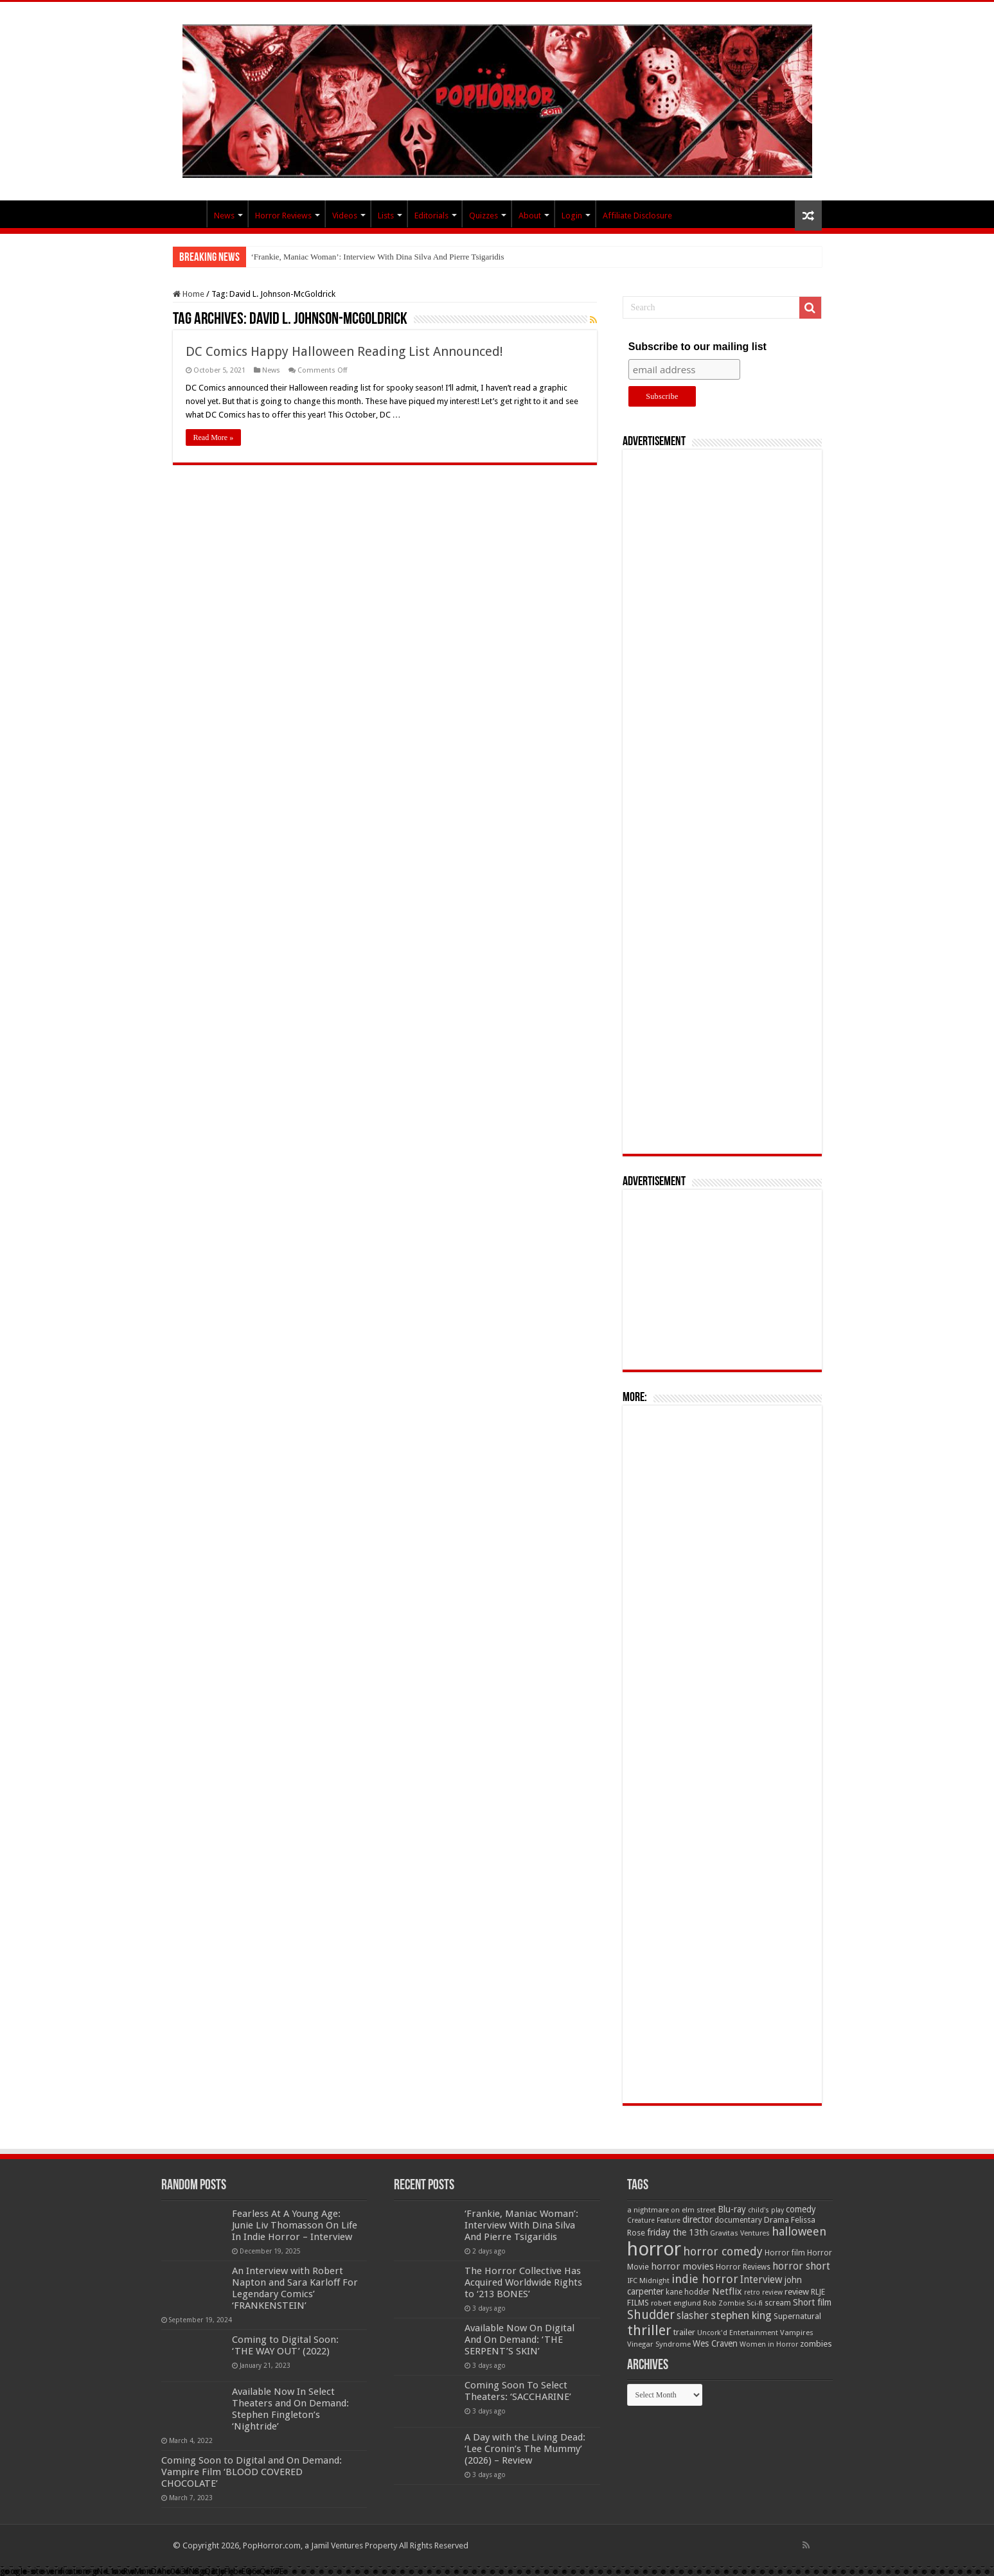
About (530, 215)
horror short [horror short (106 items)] (801, 2266)
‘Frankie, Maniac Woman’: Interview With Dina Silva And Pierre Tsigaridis (377, 256)
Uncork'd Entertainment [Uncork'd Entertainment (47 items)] (737, 2333)
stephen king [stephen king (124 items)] (741, 2315)
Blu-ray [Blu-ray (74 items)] (732, 2209)
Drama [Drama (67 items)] (776, 2220)
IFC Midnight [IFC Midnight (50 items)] (648, 2280)
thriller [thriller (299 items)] (649, 2330)
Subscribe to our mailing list (697, 346)
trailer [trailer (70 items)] (684, 2332)
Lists (386, 215)
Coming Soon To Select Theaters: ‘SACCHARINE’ (518, 2391)
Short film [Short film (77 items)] (812, 2302)
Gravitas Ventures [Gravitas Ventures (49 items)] (740, 2232)
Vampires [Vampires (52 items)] (796, 2332)
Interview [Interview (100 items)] (761, 2280)
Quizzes (483, 215)
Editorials (431, 215)
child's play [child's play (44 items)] (766, 2210)
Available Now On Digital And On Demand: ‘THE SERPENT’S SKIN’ (519, 2339)
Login (572, 215)
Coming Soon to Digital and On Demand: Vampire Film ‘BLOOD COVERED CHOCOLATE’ (251, 2472)
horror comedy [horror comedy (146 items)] (723, 2251)
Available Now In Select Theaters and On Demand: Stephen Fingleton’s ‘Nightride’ (290, 2409)
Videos (344, 215)
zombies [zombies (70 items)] (816, 2344)
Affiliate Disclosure (637, 215)
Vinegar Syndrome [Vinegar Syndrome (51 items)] (659, 2344)
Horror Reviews (283, 215)
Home (188, 294)
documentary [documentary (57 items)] (738, 2220)
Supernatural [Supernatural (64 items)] (797, 2316)
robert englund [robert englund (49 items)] (676, 2302)
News (224, 215)
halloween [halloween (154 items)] (799, 2231)
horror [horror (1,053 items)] (654, 2249)
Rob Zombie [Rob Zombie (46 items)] (724, 2303)
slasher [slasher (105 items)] (693, 2315)
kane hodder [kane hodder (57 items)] (688, 2292)
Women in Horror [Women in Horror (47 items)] (769, 2344)
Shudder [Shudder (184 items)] (651, 2314)
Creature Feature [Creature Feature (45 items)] (653, 2220)
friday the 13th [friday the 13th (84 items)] (677, 2232)
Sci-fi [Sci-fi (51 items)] (755, 2302)
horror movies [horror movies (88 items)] (682, 2266)
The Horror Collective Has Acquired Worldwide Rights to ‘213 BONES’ (523, 2282)
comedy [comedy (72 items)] (801, 2209)
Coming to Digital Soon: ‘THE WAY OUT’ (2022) (285, 2345)
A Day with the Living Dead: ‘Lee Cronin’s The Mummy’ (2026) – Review (525, 2448)
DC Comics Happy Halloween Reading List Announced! (344, 351)
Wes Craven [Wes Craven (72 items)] (715, 2343)
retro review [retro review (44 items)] (763, 2292)
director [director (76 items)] (697, 2219)
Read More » (213, 437)
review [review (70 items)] (797, 2292)
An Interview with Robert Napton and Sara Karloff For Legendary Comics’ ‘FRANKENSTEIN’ (295, 2288)
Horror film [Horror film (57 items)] (785, 2252)
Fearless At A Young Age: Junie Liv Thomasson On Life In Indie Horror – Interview (294, 2225)
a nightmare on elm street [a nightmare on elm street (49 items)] (671, 2209)
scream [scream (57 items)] (778, 2302)
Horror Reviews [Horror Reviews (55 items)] (743, 2267)
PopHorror (189, 213)
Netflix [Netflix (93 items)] (727, 2291)
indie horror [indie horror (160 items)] (704, 2279)
